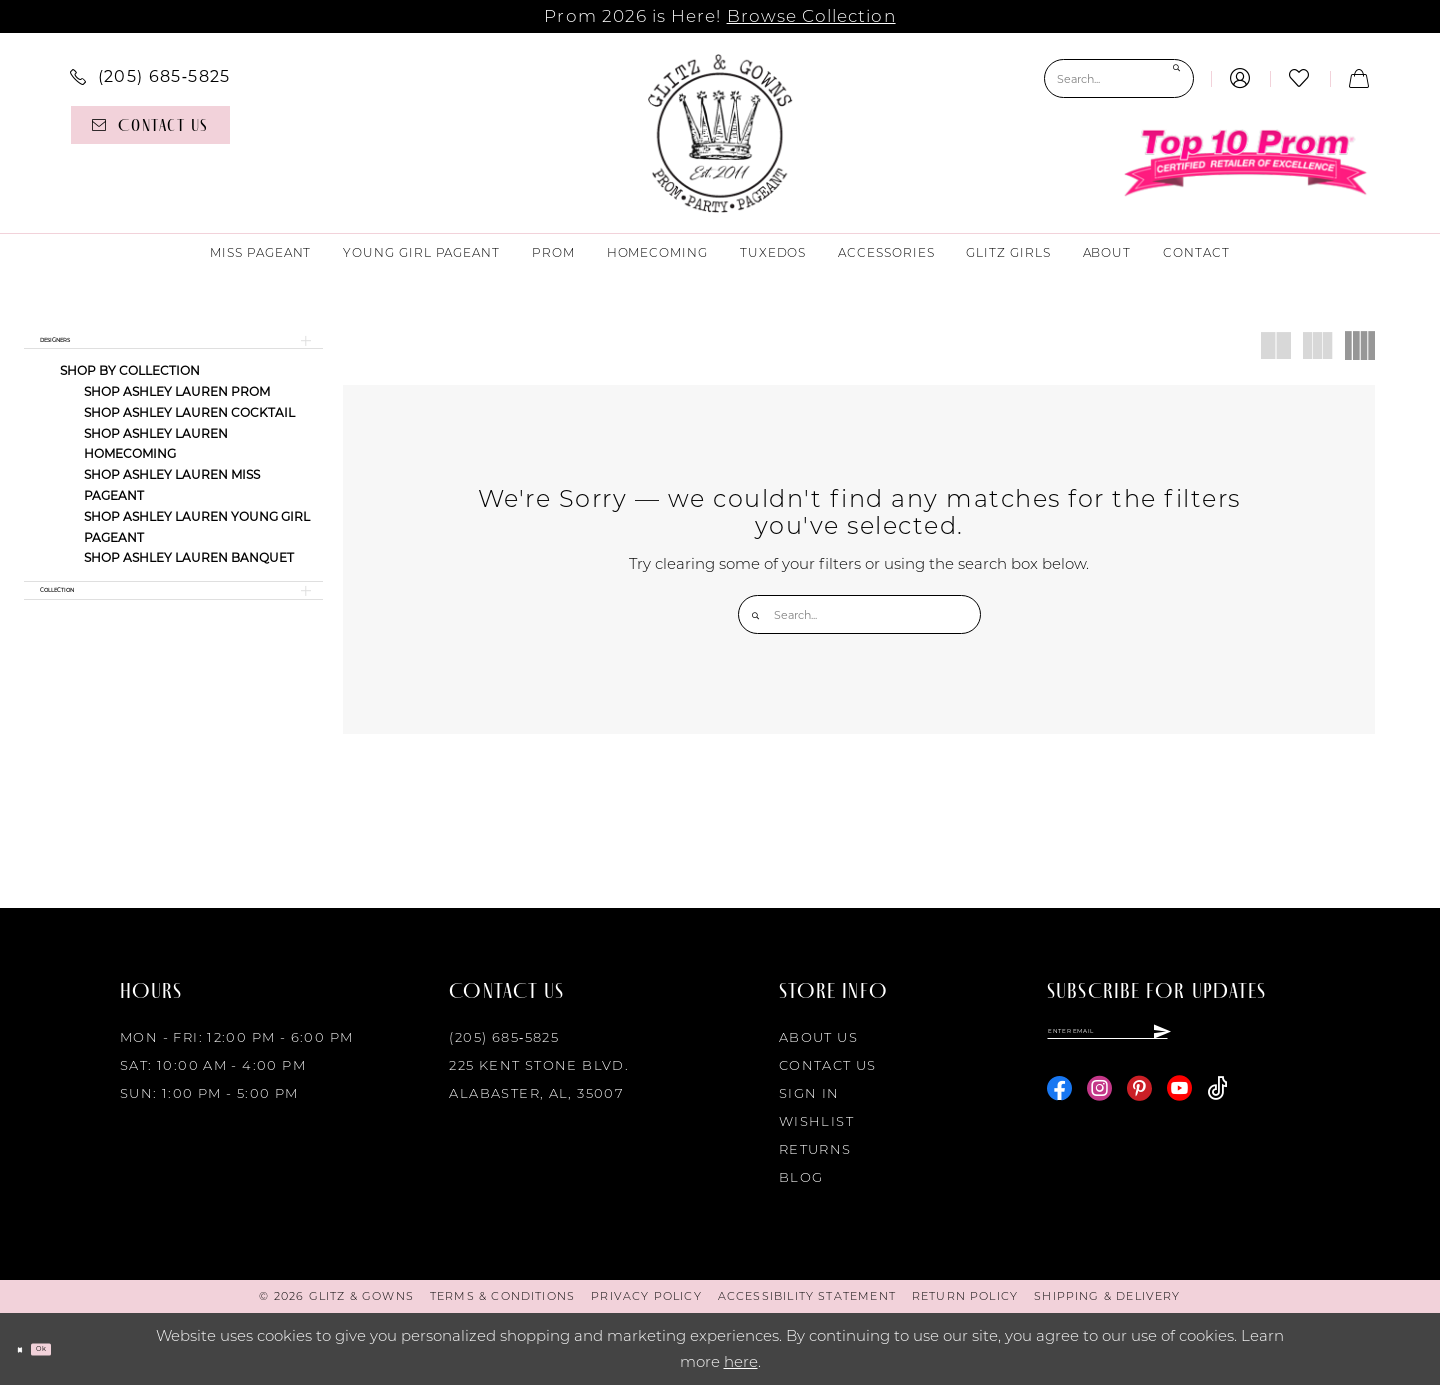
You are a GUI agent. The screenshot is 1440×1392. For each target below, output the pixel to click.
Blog (801, 1184)
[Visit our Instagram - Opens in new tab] (1099, 1113)
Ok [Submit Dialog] (74, 1355)
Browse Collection (811, 16)
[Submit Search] (1173, 78)
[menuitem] (150, 76)
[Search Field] (1119, 78)
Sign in (809, 1100)
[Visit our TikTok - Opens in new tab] (1217, 1113)
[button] (1240, 78)
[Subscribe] (1314, 1047)
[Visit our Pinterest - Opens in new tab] (1139, 1113)
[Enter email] (1185, 1047)
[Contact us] (150, 125)
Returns (815, 1156)
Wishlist (816, 1128)
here (741, 1368)
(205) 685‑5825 (504, 1044)
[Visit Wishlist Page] (1299, 78)
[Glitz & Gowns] (720, 133)
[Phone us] (150, 76)
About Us (818, 1044)
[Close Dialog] (29, 1356)
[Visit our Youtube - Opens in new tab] (1179, 1113)
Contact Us (828, 1072)
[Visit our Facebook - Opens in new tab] (1059, 1113)
